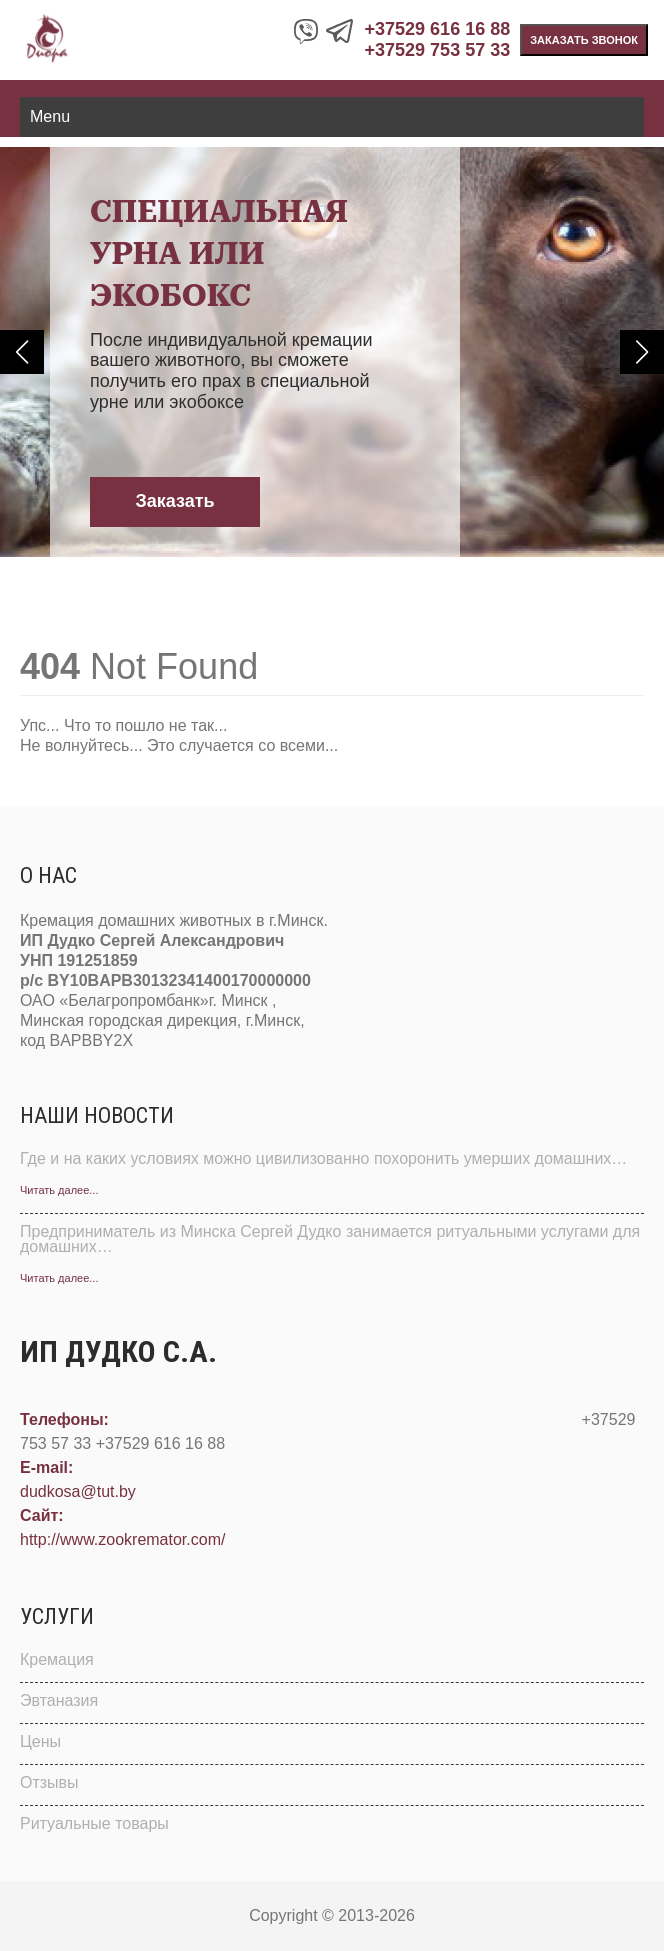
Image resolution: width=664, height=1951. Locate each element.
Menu (50, 116)
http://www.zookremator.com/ (122, 1539)
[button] (22, 352)
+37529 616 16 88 (438, 29)
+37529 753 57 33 (438, 50)
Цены (40, 1741)
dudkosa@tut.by (78, 1491)
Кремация (57, 1659)
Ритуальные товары (94, 1823)
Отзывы (49, 1782)
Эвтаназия (59, 1700)
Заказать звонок (584, 40)
